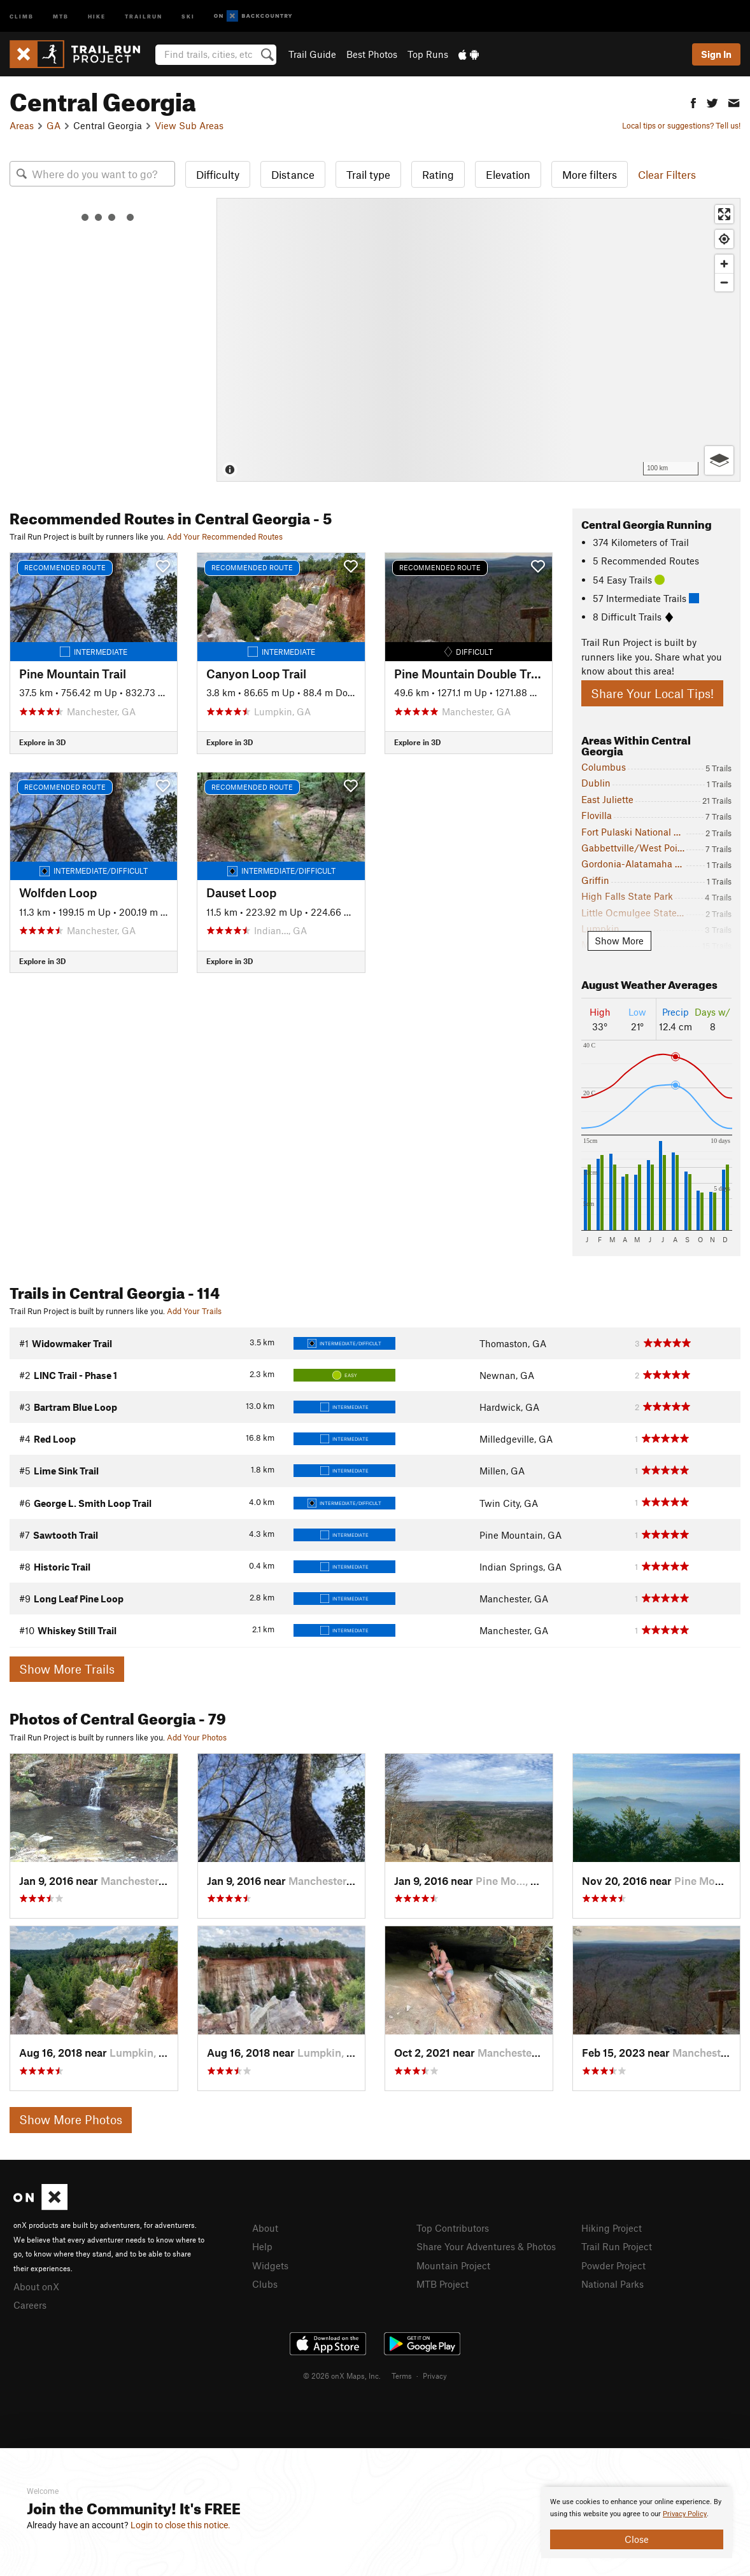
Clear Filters (667, 174)
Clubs (265, 2284)
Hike (97, 15)
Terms (402, 2375)
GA (53, 125)
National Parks (612, 2284)
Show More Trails (67, 1669)
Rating (438, 174)
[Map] (478, 340)
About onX (36, 2286)
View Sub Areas (189, 125)
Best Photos (371, 54)
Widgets (270, 2265)
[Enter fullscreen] (724, 214)
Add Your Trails (194, 1311)
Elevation (508, 174)
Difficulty (217, 174)
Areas (22, 125)
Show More (619, 940)
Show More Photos (70, 2119)
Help (262, 2246)
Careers (29, 2305)
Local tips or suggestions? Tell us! (681, 125)
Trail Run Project (616, 2246)
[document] (636, 2522)
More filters (589, 174)
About (265, 2228)
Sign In (716, 54)
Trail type (368, 174)
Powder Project (613, 2265)
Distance (293, 174)
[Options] (719, 460)
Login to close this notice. (180, 2525)
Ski (188, 15)
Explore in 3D (42, 742)
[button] (693, 101)
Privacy (435, 2375)
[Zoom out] (724, 282)
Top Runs (427, 54)
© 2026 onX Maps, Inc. (342, 2375)
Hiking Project (611, 2228)
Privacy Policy (685, 2514)
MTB (61, 15)
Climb (22, 15)
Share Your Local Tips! (652, 693)
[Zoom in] (724, 264)
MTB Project (442, 2284)
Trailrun (143, 15)
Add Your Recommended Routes (225, 536)
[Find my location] (724, 239)
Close (637, 2539)
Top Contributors (452, 2228)
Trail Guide (312, 54)
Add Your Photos (197, 1737)
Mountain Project (453, 2265)
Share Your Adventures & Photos (486, 2246)
